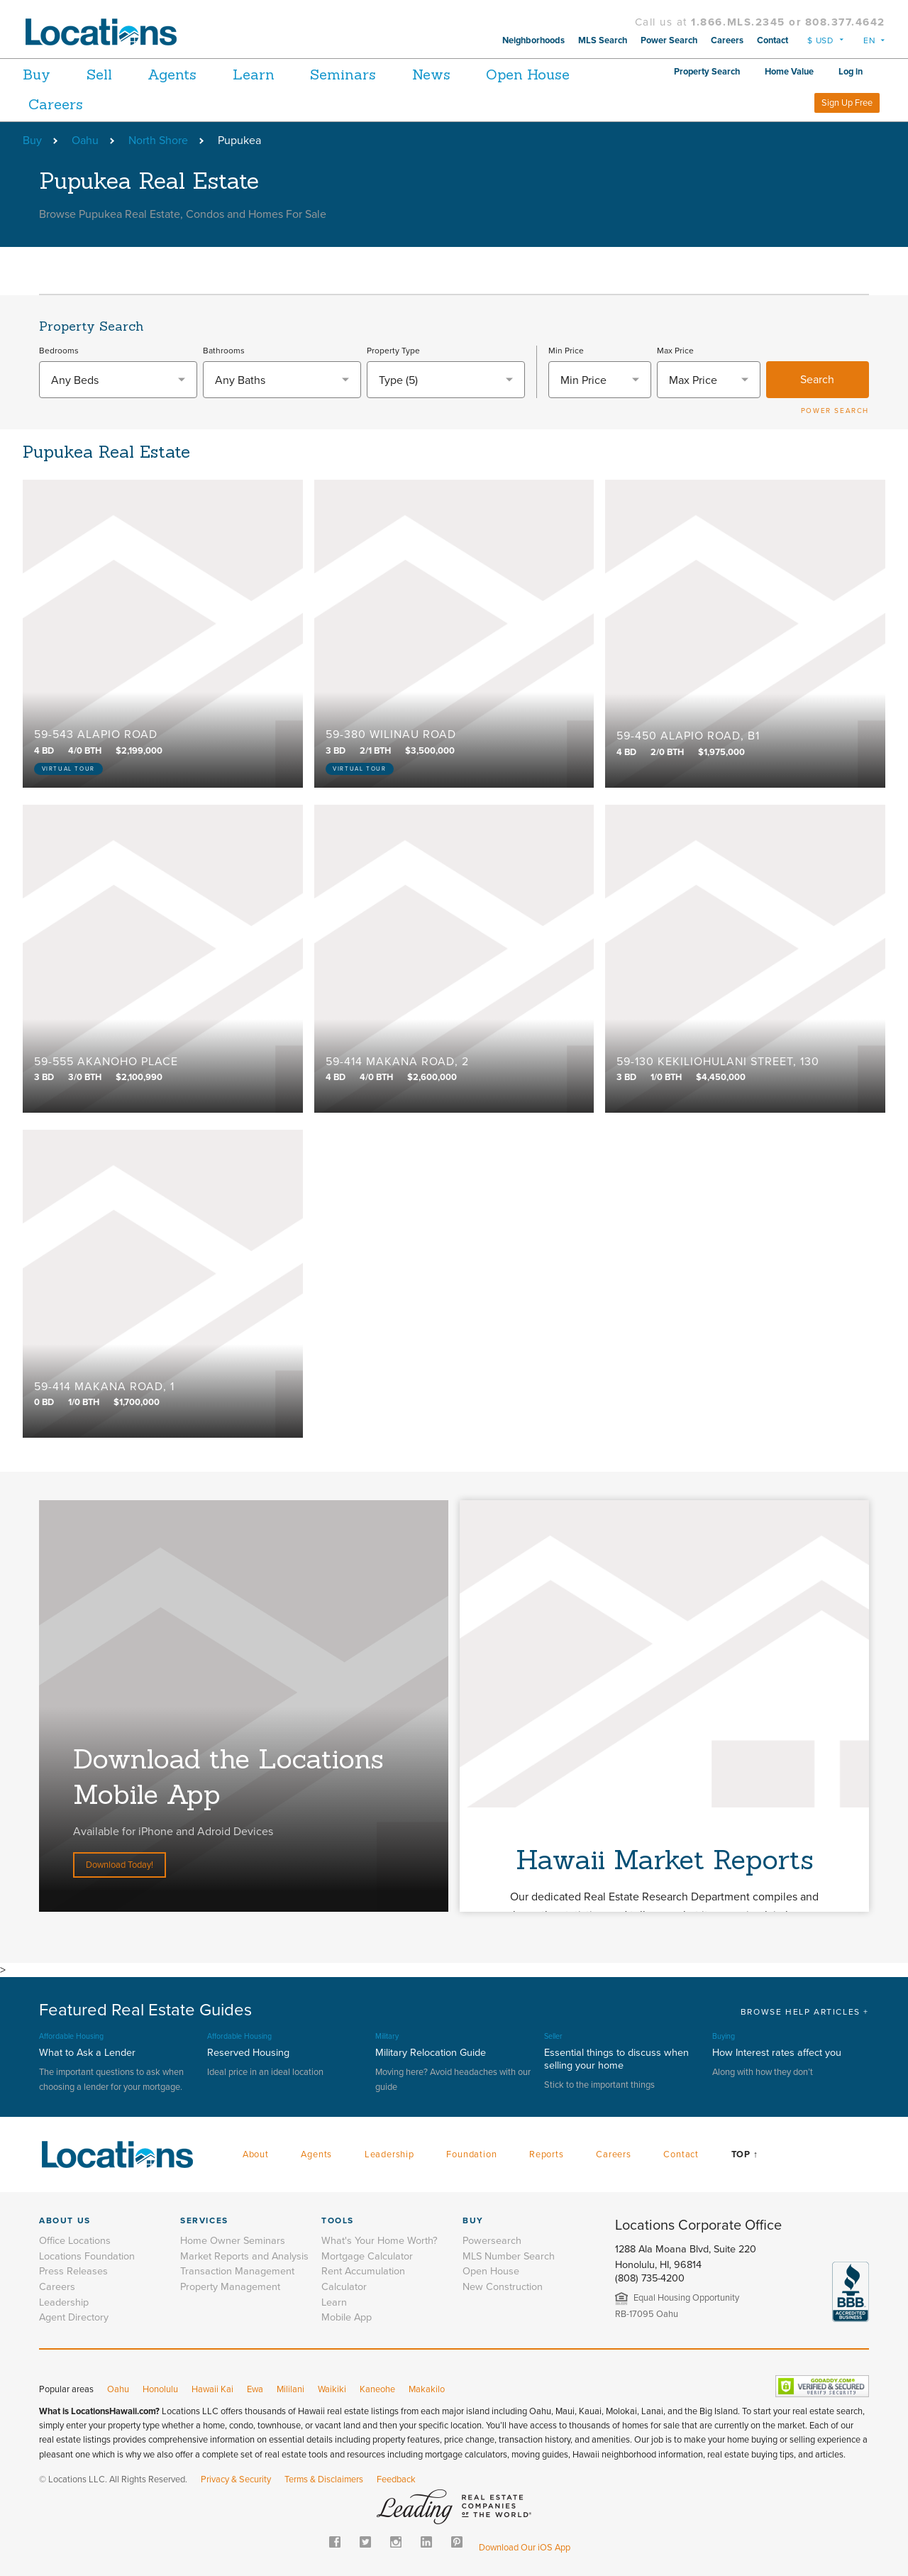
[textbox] (118, 380)
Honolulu (160, 2389)
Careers (727, 40)
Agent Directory (74, 2317)
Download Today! (119, 1865)
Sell (101, 74)
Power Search (669, 40)
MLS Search (602, 40)
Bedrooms (59, 351)
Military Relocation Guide (430, 2053)
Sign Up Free (847, 103)
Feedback (396, 2479)
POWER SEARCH (835, 411)
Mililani (290, 2389)
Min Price (566, 351)
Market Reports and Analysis (244, 2256)
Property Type (393, 351)
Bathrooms (224, 351)
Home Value (789, 71)
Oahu (85, 140)
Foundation (471, 2154)
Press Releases (73, 2271)
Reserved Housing (248, 2053)
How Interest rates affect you (776, 2053)
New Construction (503, 2287)
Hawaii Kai (212, 2389)
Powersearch (492, 2241)
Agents (177, 74)
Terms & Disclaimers (323, 2479)
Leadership (389, 2154)
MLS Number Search (509, 2256)
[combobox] (118, 379)
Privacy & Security (236, 2479)
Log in (850, 71)
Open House (543, 74)
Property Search (707, 71)
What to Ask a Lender (87, 2053)
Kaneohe (377, 2389)
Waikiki (332, 2389)
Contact (772, 40)
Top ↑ (744, 2154)
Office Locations (75, 2241)
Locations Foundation (87, 2256)
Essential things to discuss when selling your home (616, 2059)
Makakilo (427, 2389)
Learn (261, 74)
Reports (546, 2154)
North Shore (158, 140)
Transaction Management (237, 2271)
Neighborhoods (533, 40)
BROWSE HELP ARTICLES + (805, 2012)
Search (817, 380)
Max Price (675, 351)
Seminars (353, 74)
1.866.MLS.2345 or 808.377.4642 (788, 22)
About (256, 2154)
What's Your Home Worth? (379, 2241)
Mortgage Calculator (367, 2256)
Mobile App (346, 2317)
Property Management (230, 2287)
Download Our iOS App (524, 2547)
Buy (36, 74)
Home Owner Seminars (232, 2241)
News (443, 74)
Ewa (255, 2389)
